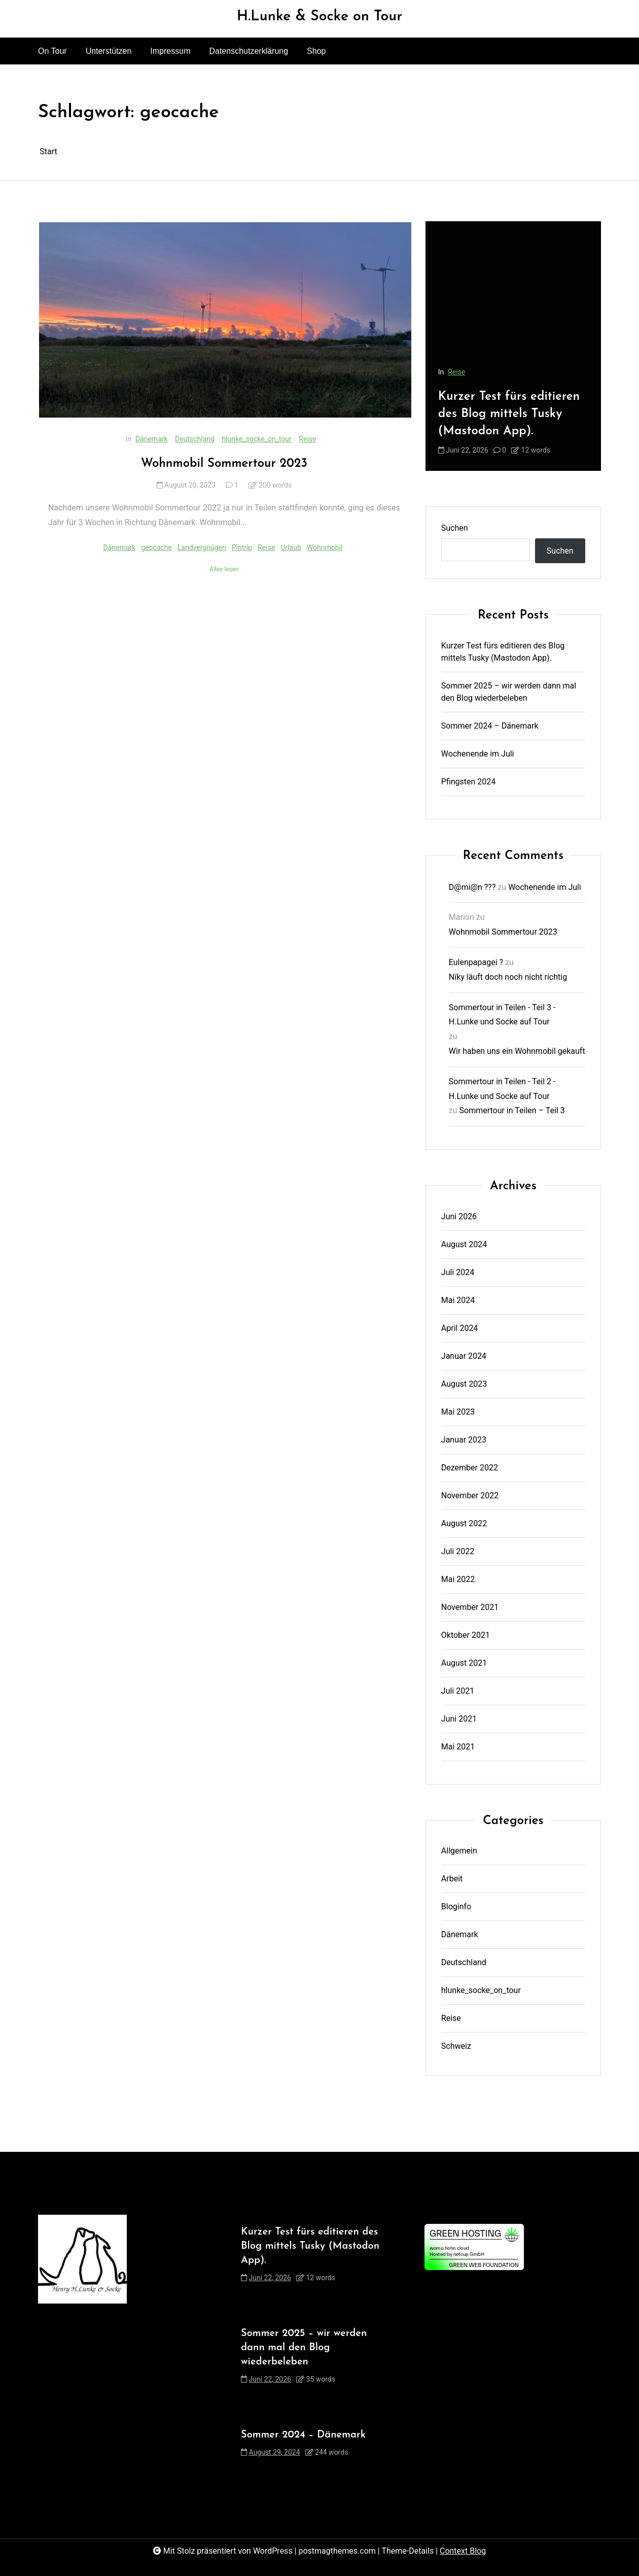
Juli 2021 (457, 1691)
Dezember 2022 (469, 1467)
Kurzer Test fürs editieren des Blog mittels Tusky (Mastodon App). (509, 414)
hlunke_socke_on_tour (256, 439)
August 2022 (464, 1523)
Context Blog (463, 2551)
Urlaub (290, 547)
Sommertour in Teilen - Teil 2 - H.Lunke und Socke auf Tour (502, 1089)
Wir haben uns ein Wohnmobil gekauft (517, 1051)
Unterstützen (109, 51)
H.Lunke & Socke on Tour (320, 17)
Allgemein (459, 1851)
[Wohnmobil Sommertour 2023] (225, 320)
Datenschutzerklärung (248, 51)
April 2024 (459, 1328)
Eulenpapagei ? (476, 962)
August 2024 (464, 1244)
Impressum (170, 51)
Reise (307, 439)
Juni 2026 (459, 1216)
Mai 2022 (458, 1579)
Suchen (454, 528)
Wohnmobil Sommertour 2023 (224, 464)
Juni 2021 (459, 1719)
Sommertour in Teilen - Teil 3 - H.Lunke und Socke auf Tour (502, 1015)
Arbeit (452, 1878)
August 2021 (464, 1663)
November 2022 (470, 1495)
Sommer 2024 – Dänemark (490, 726)
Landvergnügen (202, 547)
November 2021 (470, 1607)
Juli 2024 (457, 1272)
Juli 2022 (457, 1551)
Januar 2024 (463, 1356)
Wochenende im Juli (477, 754)
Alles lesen (224, 569)
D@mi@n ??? (472, 887)
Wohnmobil (325, 547)
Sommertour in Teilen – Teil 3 (512, 1110)
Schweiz (456, 2046)
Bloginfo (456, 1906)
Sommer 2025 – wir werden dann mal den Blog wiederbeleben (508, 692)
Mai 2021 (458, 1746)
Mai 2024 (458, 1300)
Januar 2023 (463, 1440)
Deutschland (195, 439)
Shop (316, 51)
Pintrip (242, 547)
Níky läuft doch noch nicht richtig (508, 977)
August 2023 (464, 1384)
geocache (156, 547)
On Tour (52, 51)
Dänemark (151, 439)
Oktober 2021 (465, 1635)
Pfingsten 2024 (468, 781)
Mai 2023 (458, 1412)
